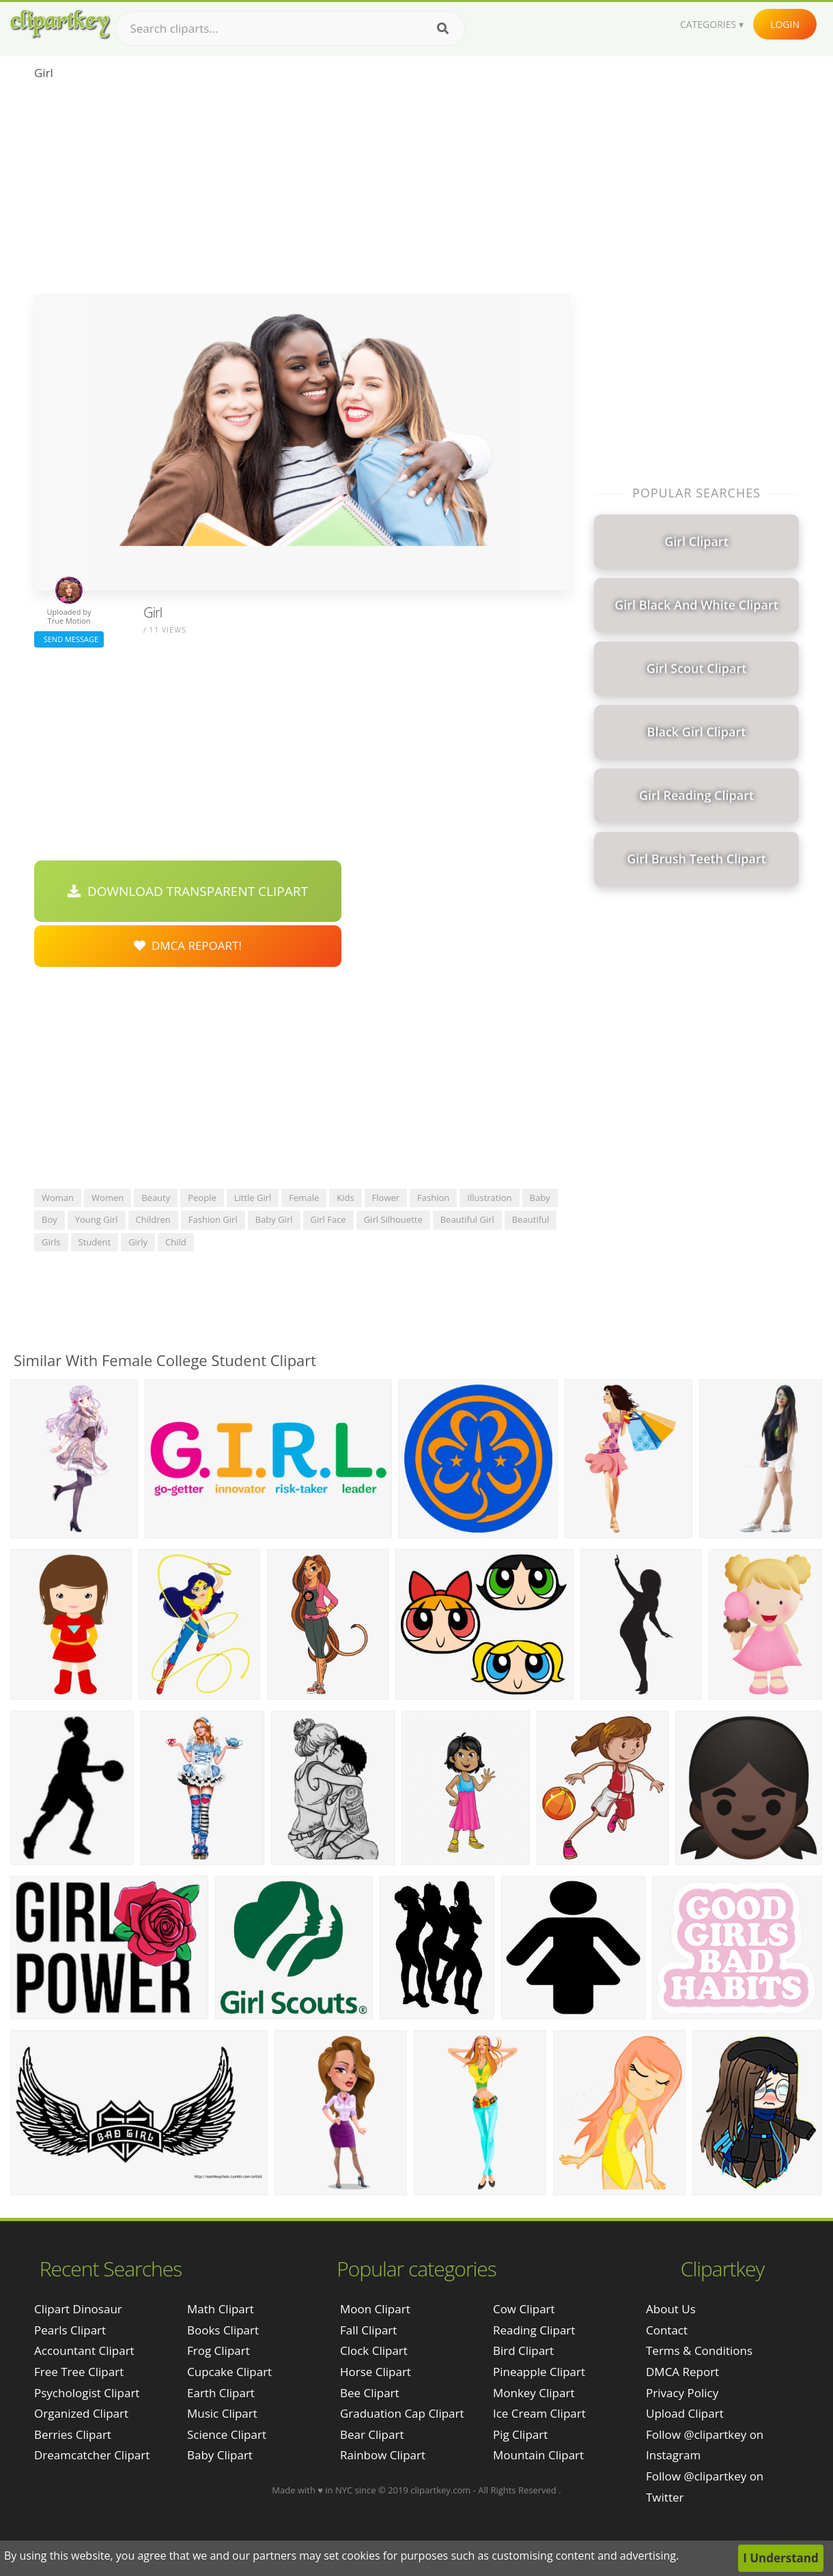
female (304, 1197)
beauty (155, 1197)
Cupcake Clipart (229, 2371)
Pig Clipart (520, 2434)
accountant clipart (84, 2350)
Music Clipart (222, 2413)
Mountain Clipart (538, 2455)
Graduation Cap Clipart (402, 2413)
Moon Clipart (375, 2309)
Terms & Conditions (699, 2350)
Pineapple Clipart (539, 2371)
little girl (253, 1197)
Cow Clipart (524, 2309)
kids (345, 1197)
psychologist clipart (86, 2393)
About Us (671, 2309)
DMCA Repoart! (188, 945)
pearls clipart (70, 2330)
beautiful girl (467, 1219)
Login (785, 24)
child (175, 1242)
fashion (433, 1197)
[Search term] (290, 28)
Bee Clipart (369, 2393)
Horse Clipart (375, 2371)
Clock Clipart (374, 2350)
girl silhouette (393, 1219)
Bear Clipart (372, 2434)
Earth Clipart (221, 2393)
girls (51, 1242)
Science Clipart (226, 2434)
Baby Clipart (220, 2455)
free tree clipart (79, 2371)
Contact (667, 2330)
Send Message (69, 639)
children (153, 1219)
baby (540, 1197)
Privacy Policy (682, 2393)
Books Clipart (223, 2330)
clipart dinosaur (78, 2309)
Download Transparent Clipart (188, 891)
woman (58, 1197)
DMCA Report (682, 2371)
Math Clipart (220, 2309)
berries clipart (72, 2434)
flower (386, 1197)
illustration (489, 1197)
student (95, 1242)
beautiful (530, 1219)
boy (49, 1219)
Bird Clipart (523, 2350)
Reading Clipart (534, 2330)
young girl (96, 1219)
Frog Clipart (218, 2350)
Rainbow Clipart (382, 2455)
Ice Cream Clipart (539, 2413)
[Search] (443, 28)
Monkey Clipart (534, 2393)
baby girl (274, 1219)
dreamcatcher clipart (92, 2455)
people (202, 1197)
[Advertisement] (302, 191)
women (107, 1197)
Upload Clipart (685, 2413)
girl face (328, 1219)
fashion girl (213, 1219)
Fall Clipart (368, 2330)
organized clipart (81, 2413)
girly (137, 1242)
